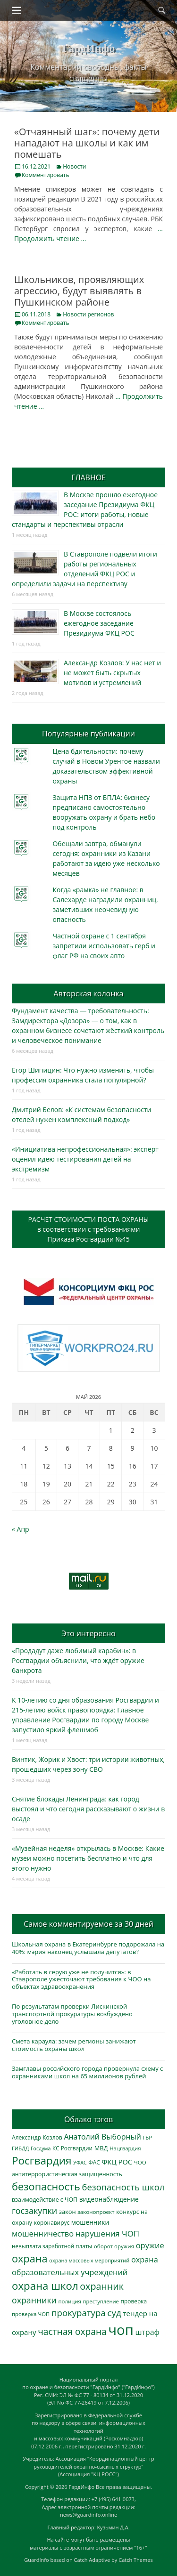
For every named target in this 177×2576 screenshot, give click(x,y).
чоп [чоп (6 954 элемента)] (121, 2329)
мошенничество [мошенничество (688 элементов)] (43, 2233)
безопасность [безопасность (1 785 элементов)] (46, 2186)
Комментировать (45, 175)
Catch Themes (135, 2559)
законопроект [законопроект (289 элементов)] (95, 2211)
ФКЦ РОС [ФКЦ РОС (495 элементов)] (116, 2161)
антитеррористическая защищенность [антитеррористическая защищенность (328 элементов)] (67, 2174)
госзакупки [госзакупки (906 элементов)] (34, 2210)
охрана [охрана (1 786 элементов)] (30, 2258)
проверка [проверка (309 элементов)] (134, 2301)
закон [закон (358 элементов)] (67, 2211)
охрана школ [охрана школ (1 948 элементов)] (45, 2285)
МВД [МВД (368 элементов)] (101, 2148)
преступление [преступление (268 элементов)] (101, 2301)
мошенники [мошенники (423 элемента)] (90, 2222)
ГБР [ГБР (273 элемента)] (147, 2137)
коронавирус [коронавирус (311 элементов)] (51, 2223)
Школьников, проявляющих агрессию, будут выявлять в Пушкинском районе (79, 290)
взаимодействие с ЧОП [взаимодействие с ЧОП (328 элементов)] (44, 2200)
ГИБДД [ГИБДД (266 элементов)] (20, 2148)
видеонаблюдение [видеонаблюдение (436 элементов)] (109, 2199)
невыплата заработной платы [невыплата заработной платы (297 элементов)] (52, 2246)
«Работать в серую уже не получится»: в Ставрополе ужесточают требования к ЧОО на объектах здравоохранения (81, 1979)
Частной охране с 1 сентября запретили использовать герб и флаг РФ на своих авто (103, 945)
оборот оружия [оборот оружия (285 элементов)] (114, 2246)
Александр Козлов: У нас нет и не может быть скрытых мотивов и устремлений (112, 672)
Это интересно (88, 1633)
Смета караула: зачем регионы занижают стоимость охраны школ (74, 2045)
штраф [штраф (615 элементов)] (147, 2332)
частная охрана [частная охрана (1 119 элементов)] (72, 2332)
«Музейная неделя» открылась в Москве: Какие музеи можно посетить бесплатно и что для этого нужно (88, 1858)
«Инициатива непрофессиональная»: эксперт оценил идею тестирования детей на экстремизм (85, 1159)
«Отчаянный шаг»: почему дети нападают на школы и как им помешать (87, 143)
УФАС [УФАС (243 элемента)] (80, 2162)
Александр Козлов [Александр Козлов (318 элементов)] (37, 2137)
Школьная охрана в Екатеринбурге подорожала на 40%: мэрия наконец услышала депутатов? (88, 1948)
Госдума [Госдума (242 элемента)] (41, 2148)
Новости (74, 166)
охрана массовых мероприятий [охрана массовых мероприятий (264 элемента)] (89, 2260)
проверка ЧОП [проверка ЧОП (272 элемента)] (31, 2314)
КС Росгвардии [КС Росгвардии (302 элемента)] (72, 2148)
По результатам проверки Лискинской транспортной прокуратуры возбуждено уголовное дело (72, 2013)
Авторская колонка (88, 993)
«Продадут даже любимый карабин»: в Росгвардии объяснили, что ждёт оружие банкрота (78, 1660)
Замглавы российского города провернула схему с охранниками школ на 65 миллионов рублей (87, 2072)
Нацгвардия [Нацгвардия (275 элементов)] (125, 2148)
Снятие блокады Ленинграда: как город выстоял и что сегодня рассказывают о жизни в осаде (88, 1808)
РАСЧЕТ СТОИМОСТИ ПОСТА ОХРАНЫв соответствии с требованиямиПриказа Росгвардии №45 (88, 1229)
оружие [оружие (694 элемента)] (150, 2245)
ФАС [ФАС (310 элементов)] (94, 2162)
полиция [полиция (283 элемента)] (69, 2301)
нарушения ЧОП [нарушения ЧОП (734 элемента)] (107, 2233)
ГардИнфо (88, 48)
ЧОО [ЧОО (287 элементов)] (140, 2162)
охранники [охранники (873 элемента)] (34, 2300)
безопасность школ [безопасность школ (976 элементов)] (123, 2187)
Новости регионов (88, 314)
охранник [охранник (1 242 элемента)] (102, 2286)
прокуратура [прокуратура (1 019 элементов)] (78, 2312)
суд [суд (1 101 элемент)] (114, 2313)
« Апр (20, 1529)
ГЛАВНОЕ (88, 477)
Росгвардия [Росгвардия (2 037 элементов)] (41, 2160)
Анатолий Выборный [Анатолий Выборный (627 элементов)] (102, 2137)
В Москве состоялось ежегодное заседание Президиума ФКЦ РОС (99, 623)
